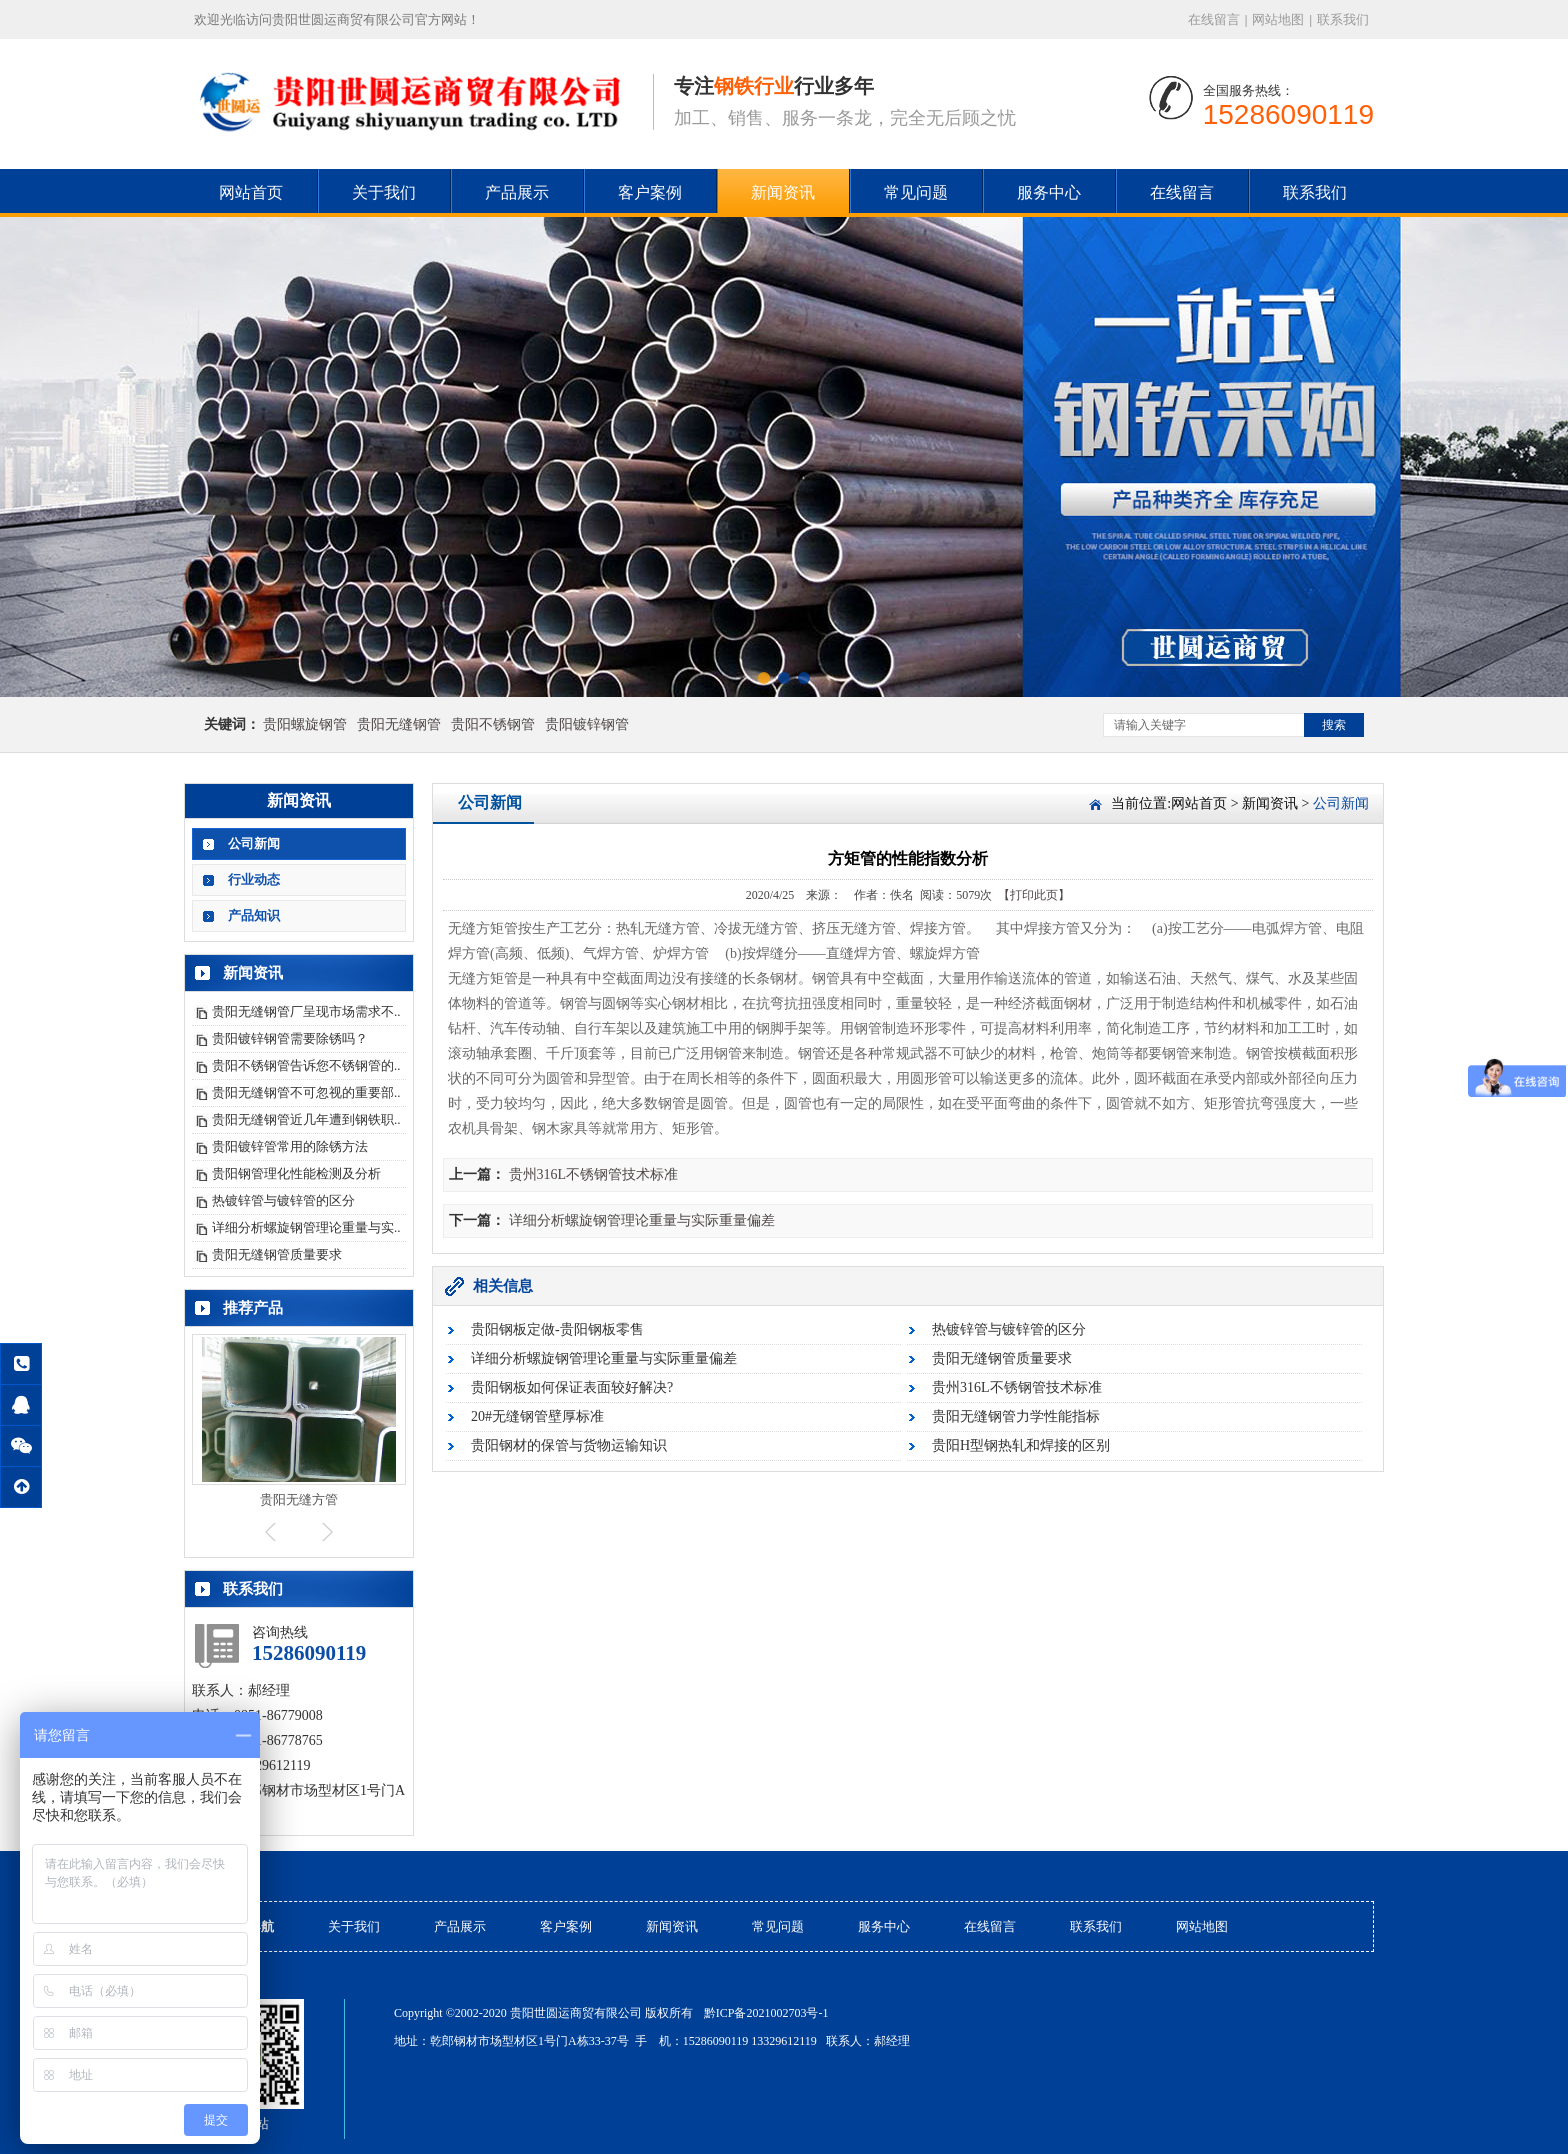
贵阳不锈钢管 (493, 724)
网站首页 (251, 192)
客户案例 (650, 192)
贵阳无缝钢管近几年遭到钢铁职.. (306, 1119)
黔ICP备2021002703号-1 (766, 2013)
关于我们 (384, 192)
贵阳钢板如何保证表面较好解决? (572, 1387)
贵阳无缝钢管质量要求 (277, 1254)
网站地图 (1278, 19)
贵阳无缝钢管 (399, 724)
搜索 (1334, 725)
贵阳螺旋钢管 (305, 724)
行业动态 (254, 879)
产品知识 (254, 915)
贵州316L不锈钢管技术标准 (594, 1174)
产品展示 (517, 192)
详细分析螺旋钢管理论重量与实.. (306, 1227)
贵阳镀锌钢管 (587, 724)
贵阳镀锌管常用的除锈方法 (290, 1146)
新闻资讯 (783, 192)
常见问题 (916, 192)
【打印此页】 (1034, 895)
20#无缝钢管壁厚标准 (537, 1416)
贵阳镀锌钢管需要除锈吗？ (290, 1038)
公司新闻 (254, 843)
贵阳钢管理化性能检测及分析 (296, 1173)
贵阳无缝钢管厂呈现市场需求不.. (306, 1011)
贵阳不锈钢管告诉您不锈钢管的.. (306, 1065)
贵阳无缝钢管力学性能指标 (1016, 1416)
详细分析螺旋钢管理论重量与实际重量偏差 (642, 1220)
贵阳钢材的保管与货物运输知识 (569, 1445)
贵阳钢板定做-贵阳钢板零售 (557, 1329)
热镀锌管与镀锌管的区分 (283, 1200)
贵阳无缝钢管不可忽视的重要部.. (306, 1092)
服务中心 (1049, 192)
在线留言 (1214, 19)
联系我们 (1343, 19)
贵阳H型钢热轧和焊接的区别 (1021, 1445)
